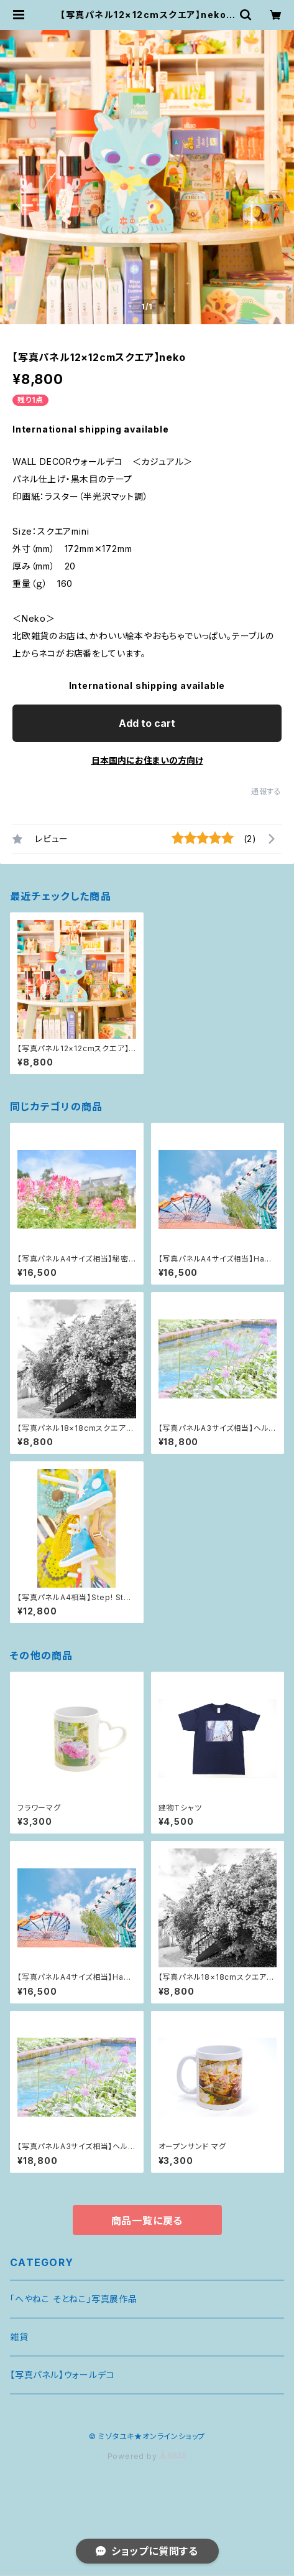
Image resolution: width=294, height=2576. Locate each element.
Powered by (147, 2456)
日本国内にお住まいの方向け (147, 760)
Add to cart (147, 723)
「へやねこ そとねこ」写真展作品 (73, 2298)
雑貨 (19, 2336)
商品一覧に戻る (147, 2220)
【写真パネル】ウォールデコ (62, 2374)
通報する (266, 791)
